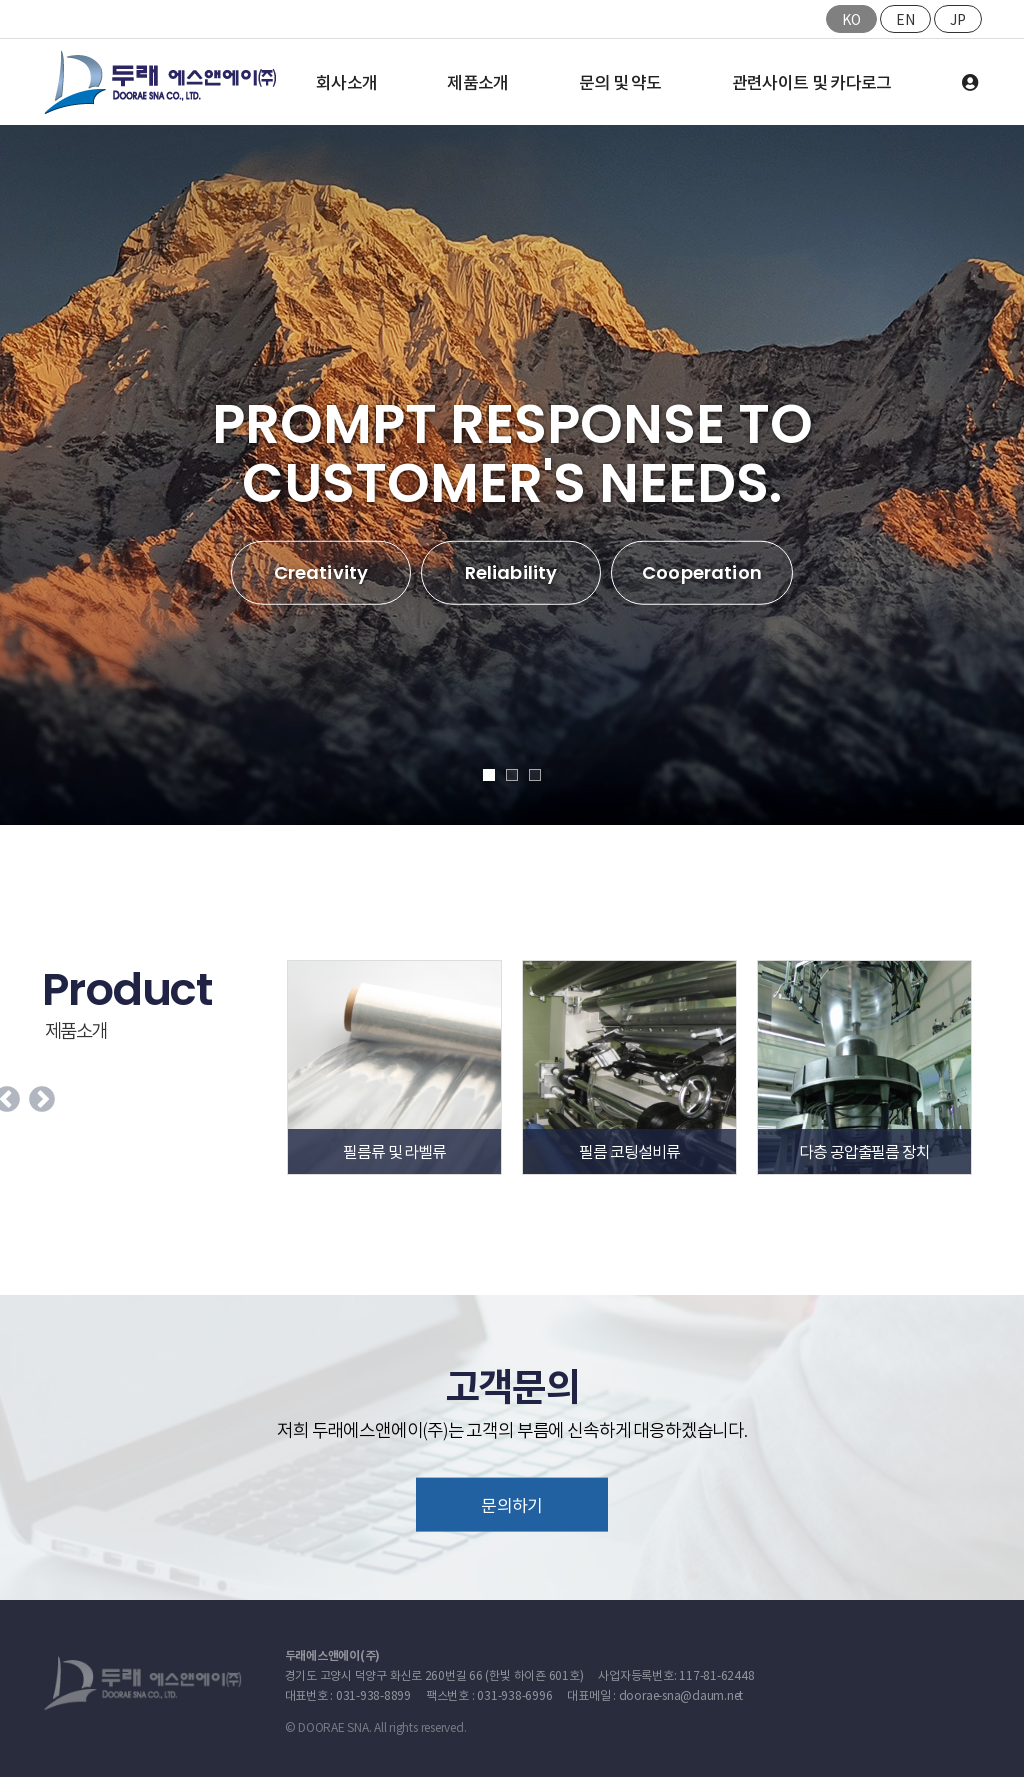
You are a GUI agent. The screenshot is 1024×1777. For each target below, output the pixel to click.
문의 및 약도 (620, 81)
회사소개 (346, 81)
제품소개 (477, 81)
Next (37, 1095)
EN (905, 19)
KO (851, 19)
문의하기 (512, 1504)
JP (958, 19)
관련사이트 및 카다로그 (812, 81)
